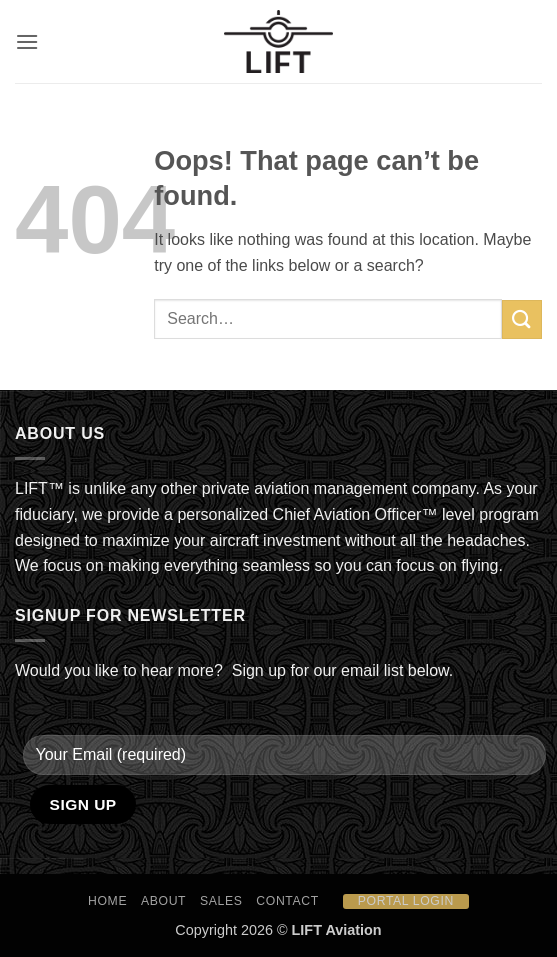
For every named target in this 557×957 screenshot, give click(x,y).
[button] (27, 41)
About (163, 901)
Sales (221, 901)
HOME (107, 901)
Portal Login (406, 901)
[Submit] (522, 319)
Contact (287, 901)
